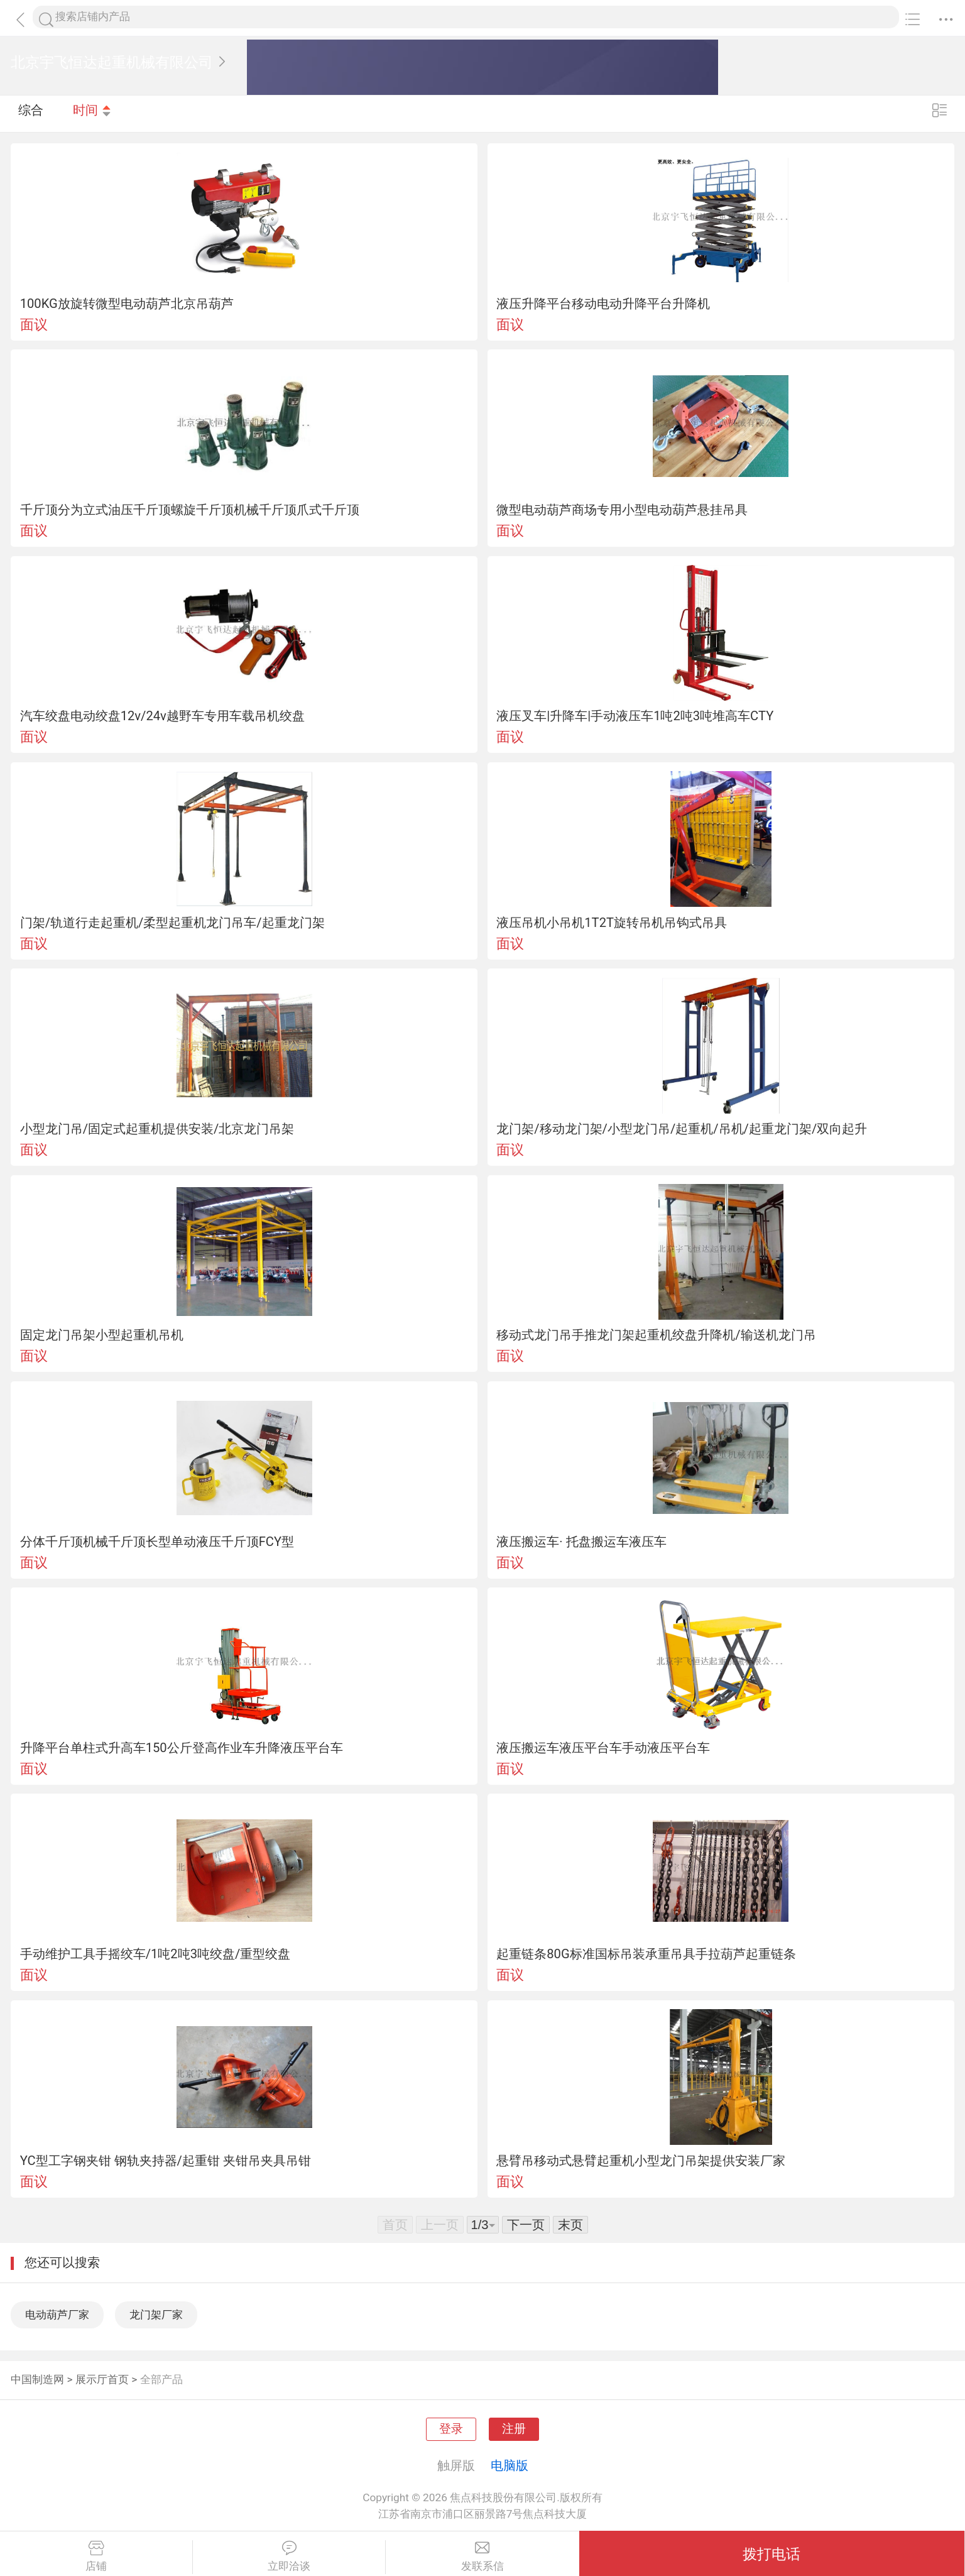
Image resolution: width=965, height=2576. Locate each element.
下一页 (526, 2224)
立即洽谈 (289, 2556)
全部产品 (161, 2379)
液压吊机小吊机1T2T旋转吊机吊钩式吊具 (611, 922)
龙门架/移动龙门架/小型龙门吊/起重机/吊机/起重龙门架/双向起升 (681, 1128)
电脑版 (509, 2465)
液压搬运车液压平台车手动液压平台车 (603, 1747)
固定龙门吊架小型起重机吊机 (101, 1335)
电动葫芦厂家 (57, 2314)
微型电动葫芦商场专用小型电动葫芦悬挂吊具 (622, 509)
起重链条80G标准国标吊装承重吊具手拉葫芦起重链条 (645, 1954)
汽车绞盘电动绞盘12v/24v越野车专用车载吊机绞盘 (162, 716)
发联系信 (482, 2556)
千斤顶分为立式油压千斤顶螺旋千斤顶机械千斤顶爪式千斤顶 (189, 509)
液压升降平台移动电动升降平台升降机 (603, 303)
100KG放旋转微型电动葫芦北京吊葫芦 (127, 303)
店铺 (96, 2556)
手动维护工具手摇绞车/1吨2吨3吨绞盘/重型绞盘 (155, 1954)
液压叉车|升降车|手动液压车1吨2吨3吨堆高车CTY (634, 716)
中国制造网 (37, 2379)
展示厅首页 (102, 2379)
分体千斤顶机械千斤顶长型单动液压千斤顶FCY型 (157, 1541)
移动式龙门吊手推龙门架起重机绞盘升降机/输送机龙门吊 (655, 1335)
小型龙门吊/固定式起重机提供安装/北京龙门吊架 (157, 1128)
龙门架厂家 (156, 2314)
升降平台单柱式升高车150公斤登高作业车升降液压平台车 (181, 1747)
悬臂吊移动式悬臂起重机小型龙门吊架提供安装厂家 (640, 2160)
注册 (514, 2429)
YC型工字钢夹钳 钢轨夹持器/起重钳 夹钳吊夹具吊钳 (165, 2160)
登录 (451, 2429)
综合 (30, 113)
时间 (92, 113)
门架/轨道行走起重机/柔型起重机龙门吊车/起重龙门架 (172, 922)
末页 (570, 2224)
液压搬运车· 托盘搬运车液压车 (581, 1541)
